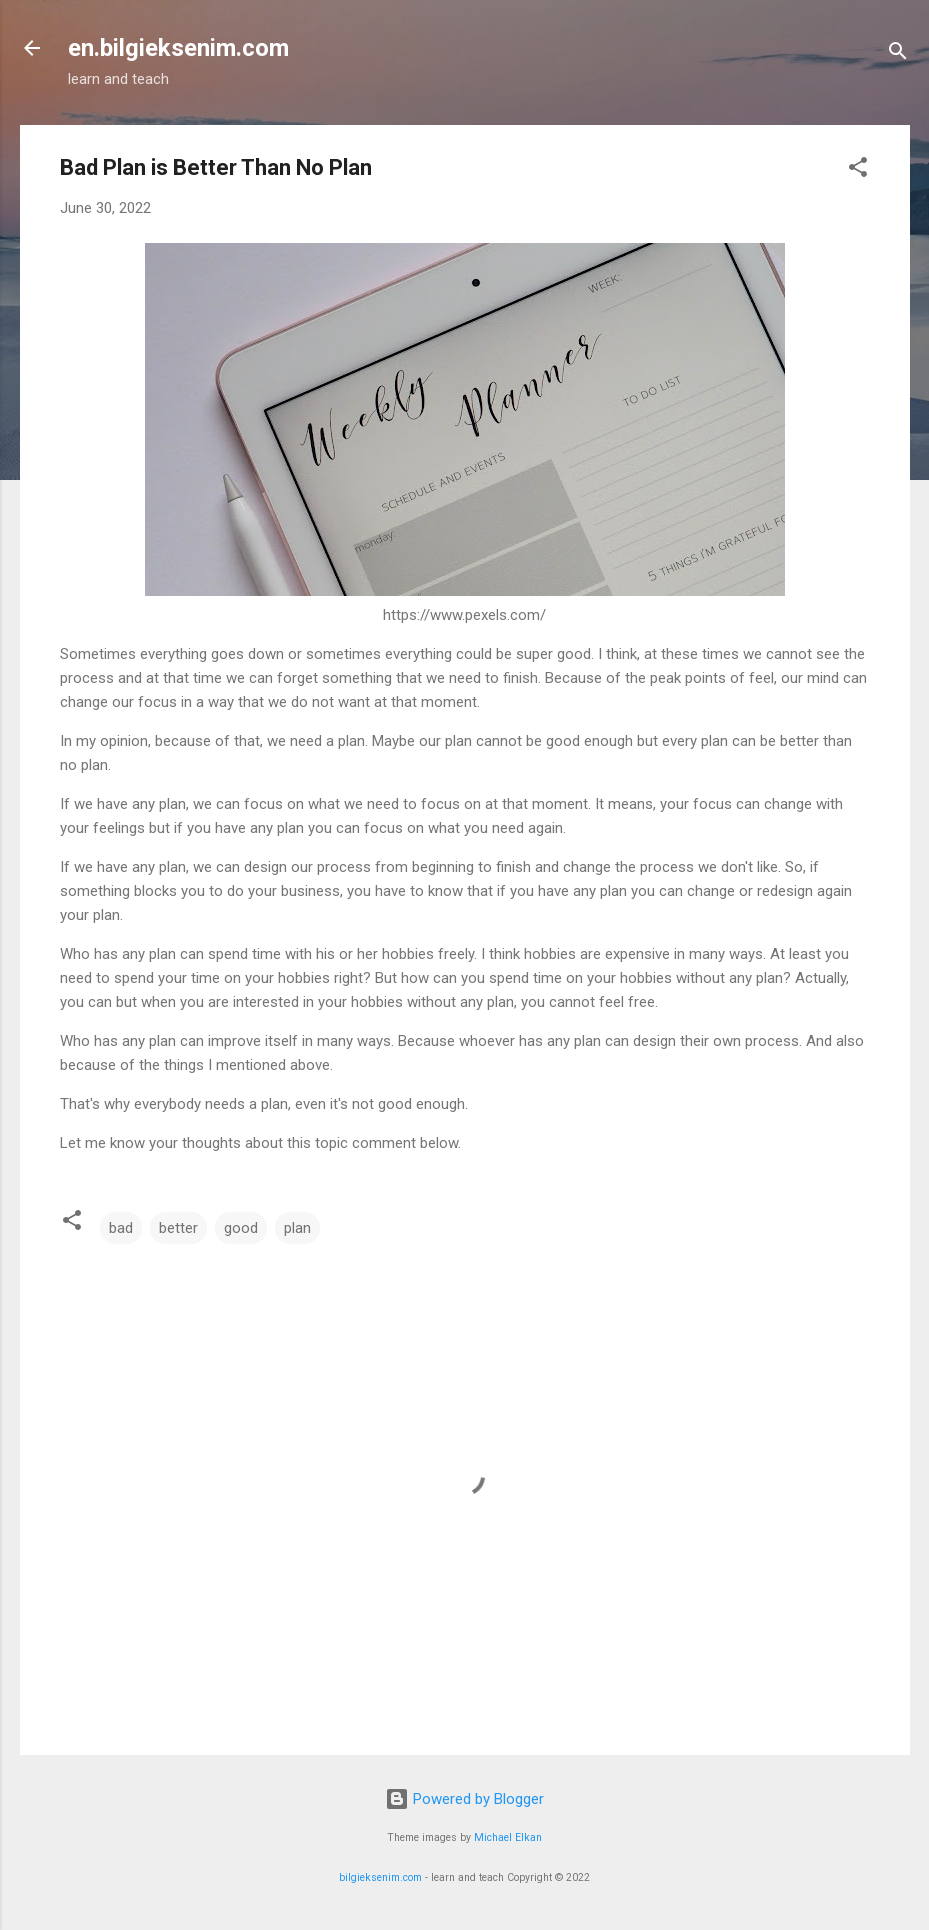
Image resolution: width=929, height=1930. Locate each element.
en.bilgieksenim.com (178, 48)
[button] (858, 170)
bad (121, 1228)
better (178, 1228)
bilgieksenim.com (380, 1877)
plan (297, 1228)
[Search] (898, 54)
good (241, 1228)
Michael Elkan (508, 1837)
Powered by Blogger (464, 1799)
